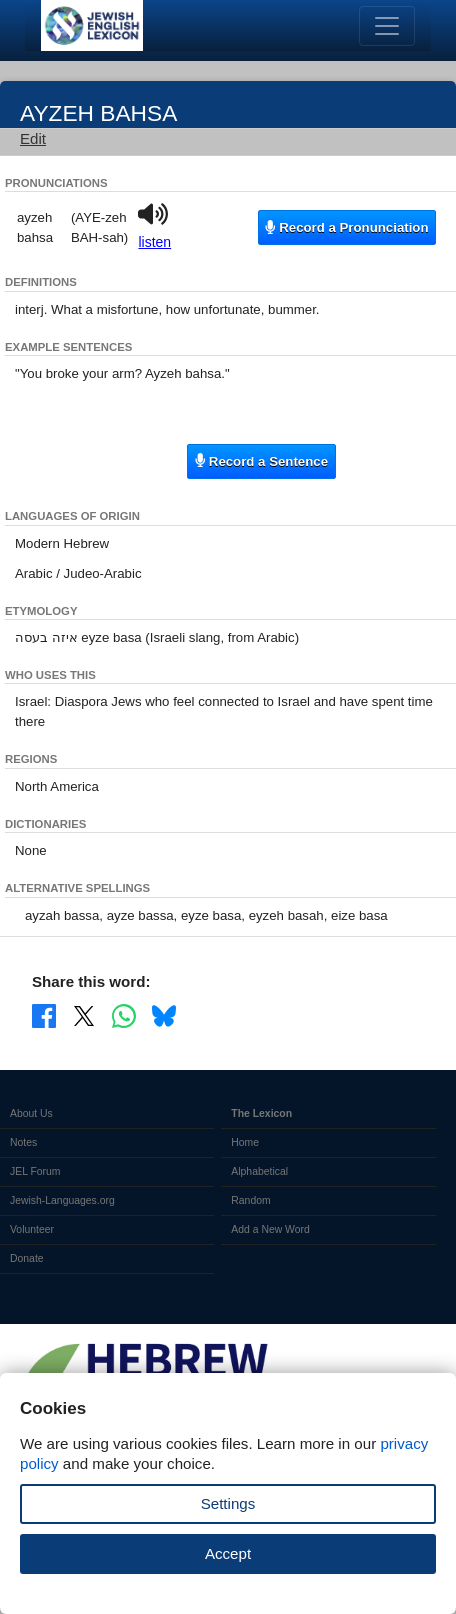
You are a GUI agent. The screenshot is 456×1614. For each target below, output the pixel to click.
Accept (228, 1553)
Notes (23, 1142)
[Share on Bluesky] (164, 1015)
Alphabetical (259, 1171)
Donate (27, 1258)
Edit (33, 138)
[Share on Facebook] (44, 1015)
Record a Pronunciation (346, 227)
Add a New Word (270, 1229)
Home (245, 1142)
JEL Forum (35, 1171)
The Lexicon (261, 1113)
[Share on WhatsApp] (124, 1015)
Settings (228, 1503)
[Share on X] (84, 1015)
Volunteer (32, 1229)
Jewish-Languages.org (62, 1200)
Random (250, 1200)
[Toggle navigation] (387, 26)
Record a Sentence (261, 460)
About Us (31, 1113)
